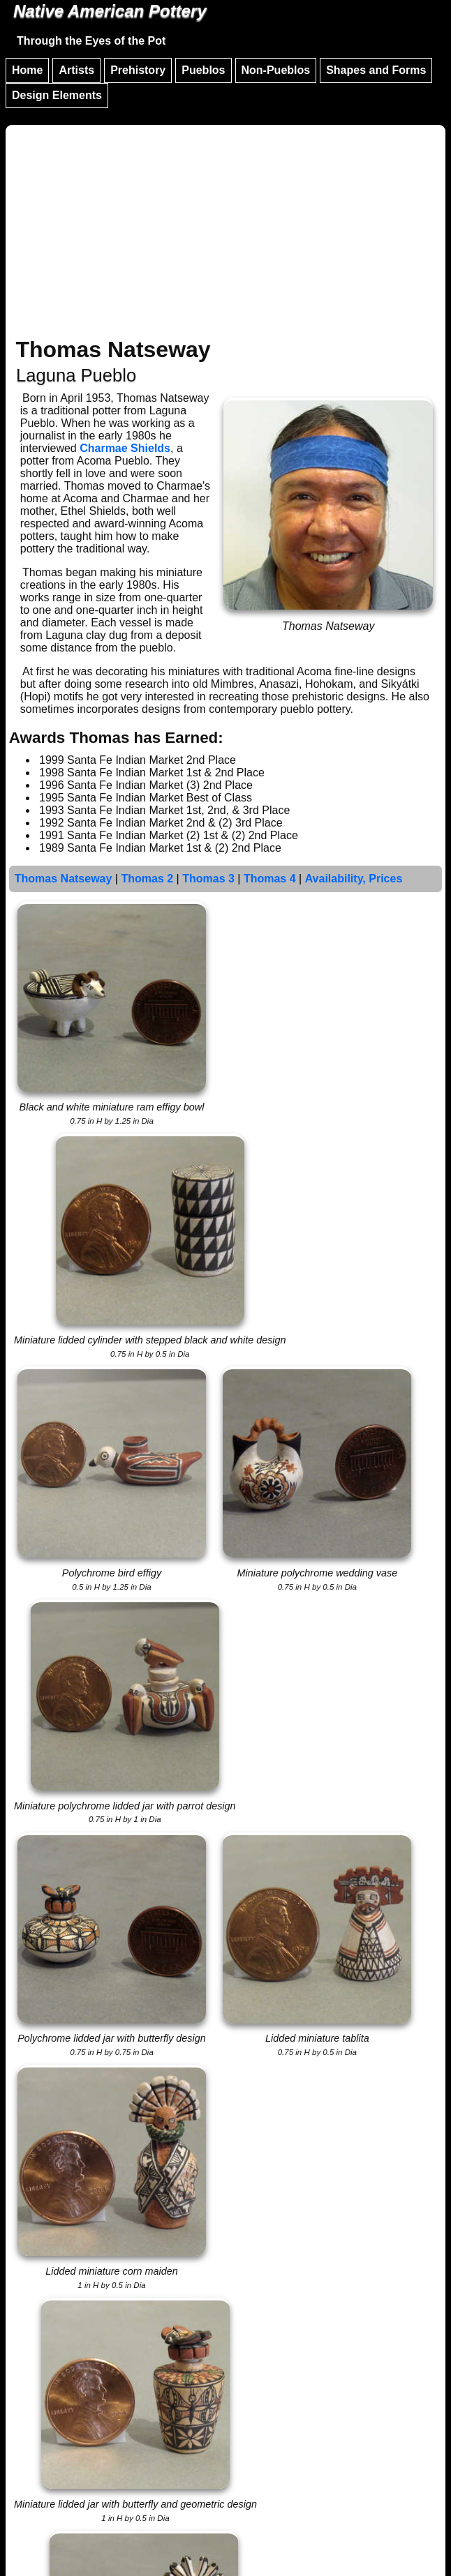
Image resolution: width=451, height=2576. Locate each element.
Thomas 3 (208, 878)
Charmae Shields (125, 448)
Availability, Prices (354, 878)
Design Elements (57, 95)
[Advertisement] (225, 233)
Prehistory (137, 70)
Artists (76, 70)
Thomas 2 (147, 878)
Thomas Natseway (63, 878)
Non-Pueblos (276, 70)
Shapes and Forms (376, 70)
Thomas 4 (270, 878)
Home (27, 70)
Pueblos (203, 70)
